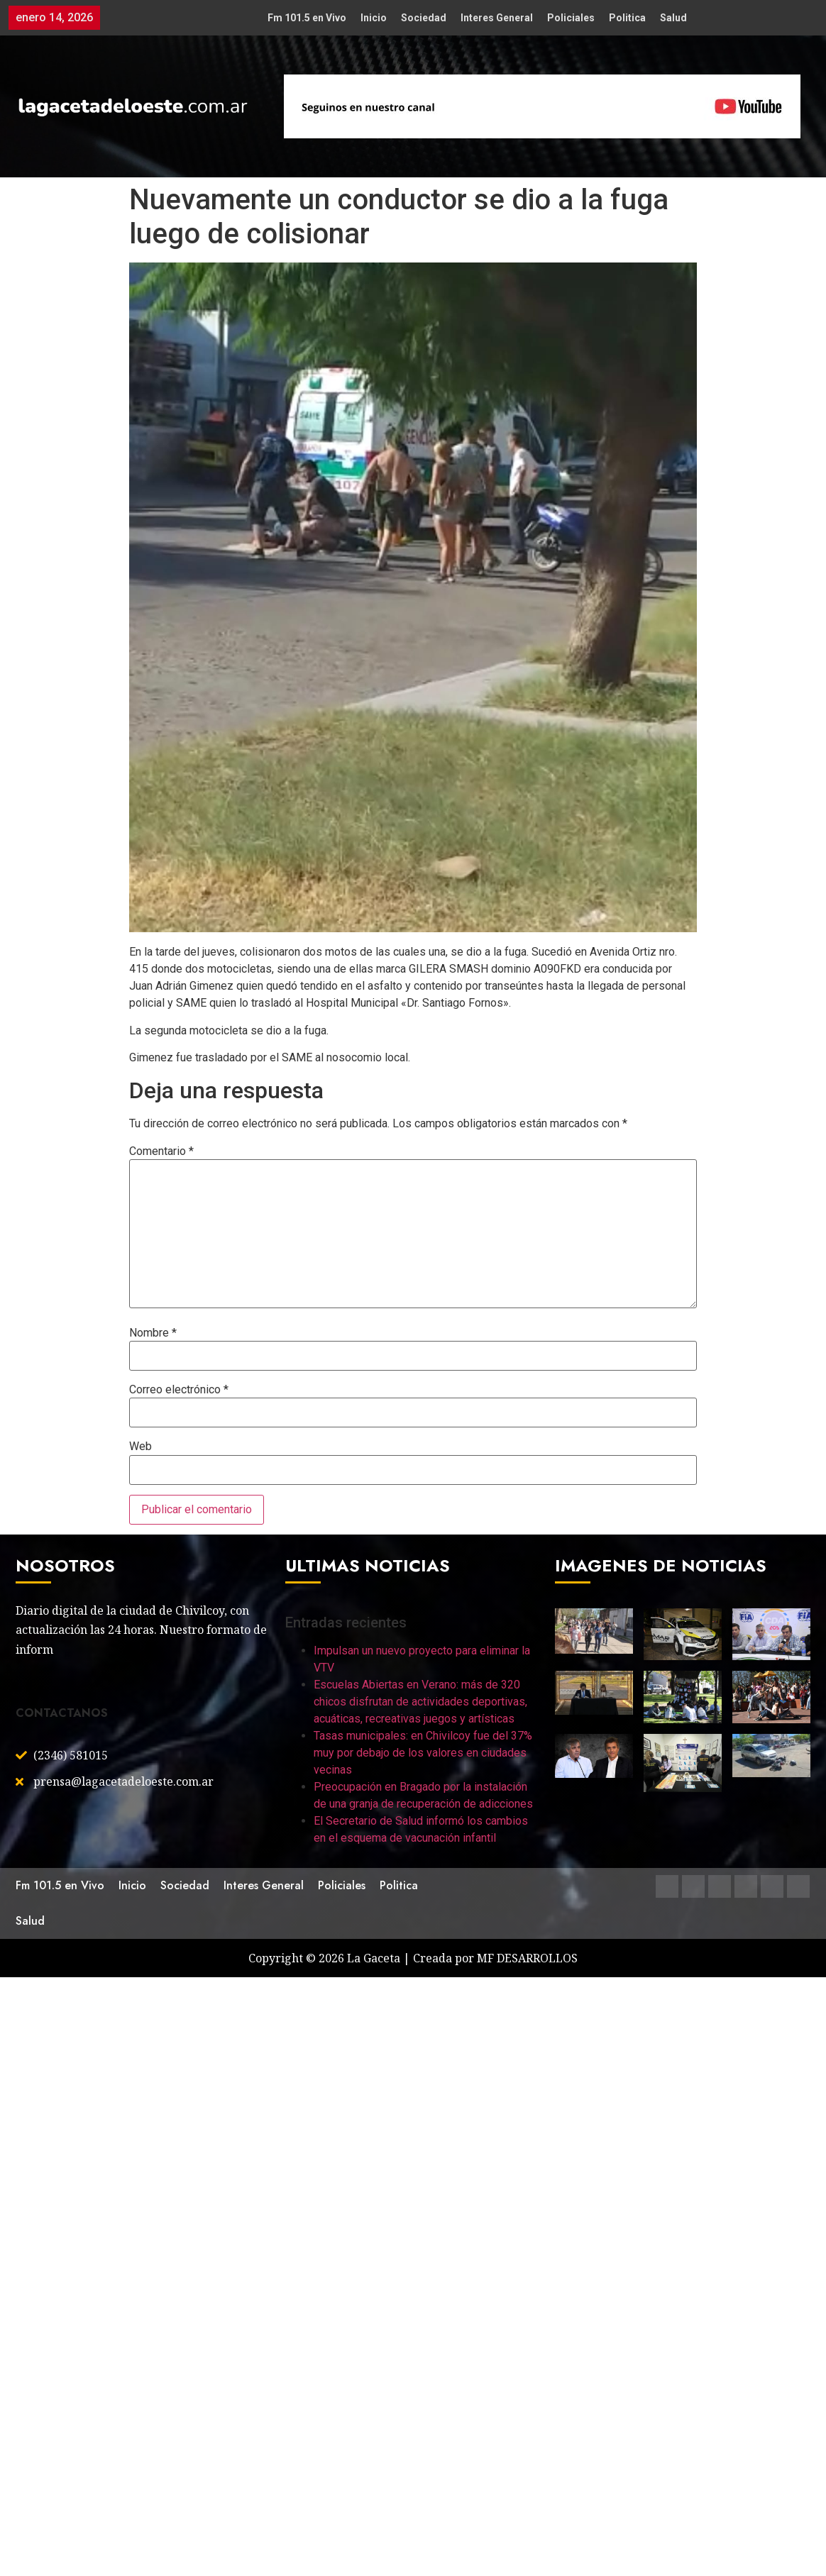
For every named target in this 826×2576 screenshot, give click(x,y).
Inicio (373, 17)
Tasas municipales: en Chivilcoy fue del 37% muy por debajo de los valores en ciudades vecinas (423, 1752)
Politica (627, 17)
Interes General (497, 17)
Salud (673, 17)
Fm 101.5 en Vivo (307, 17)
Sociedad (423, 17)
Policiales (571, 17)
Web (140, 1446)
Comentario (161, 1151)
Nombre (153, 1333)
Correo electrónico (178, 1389)
